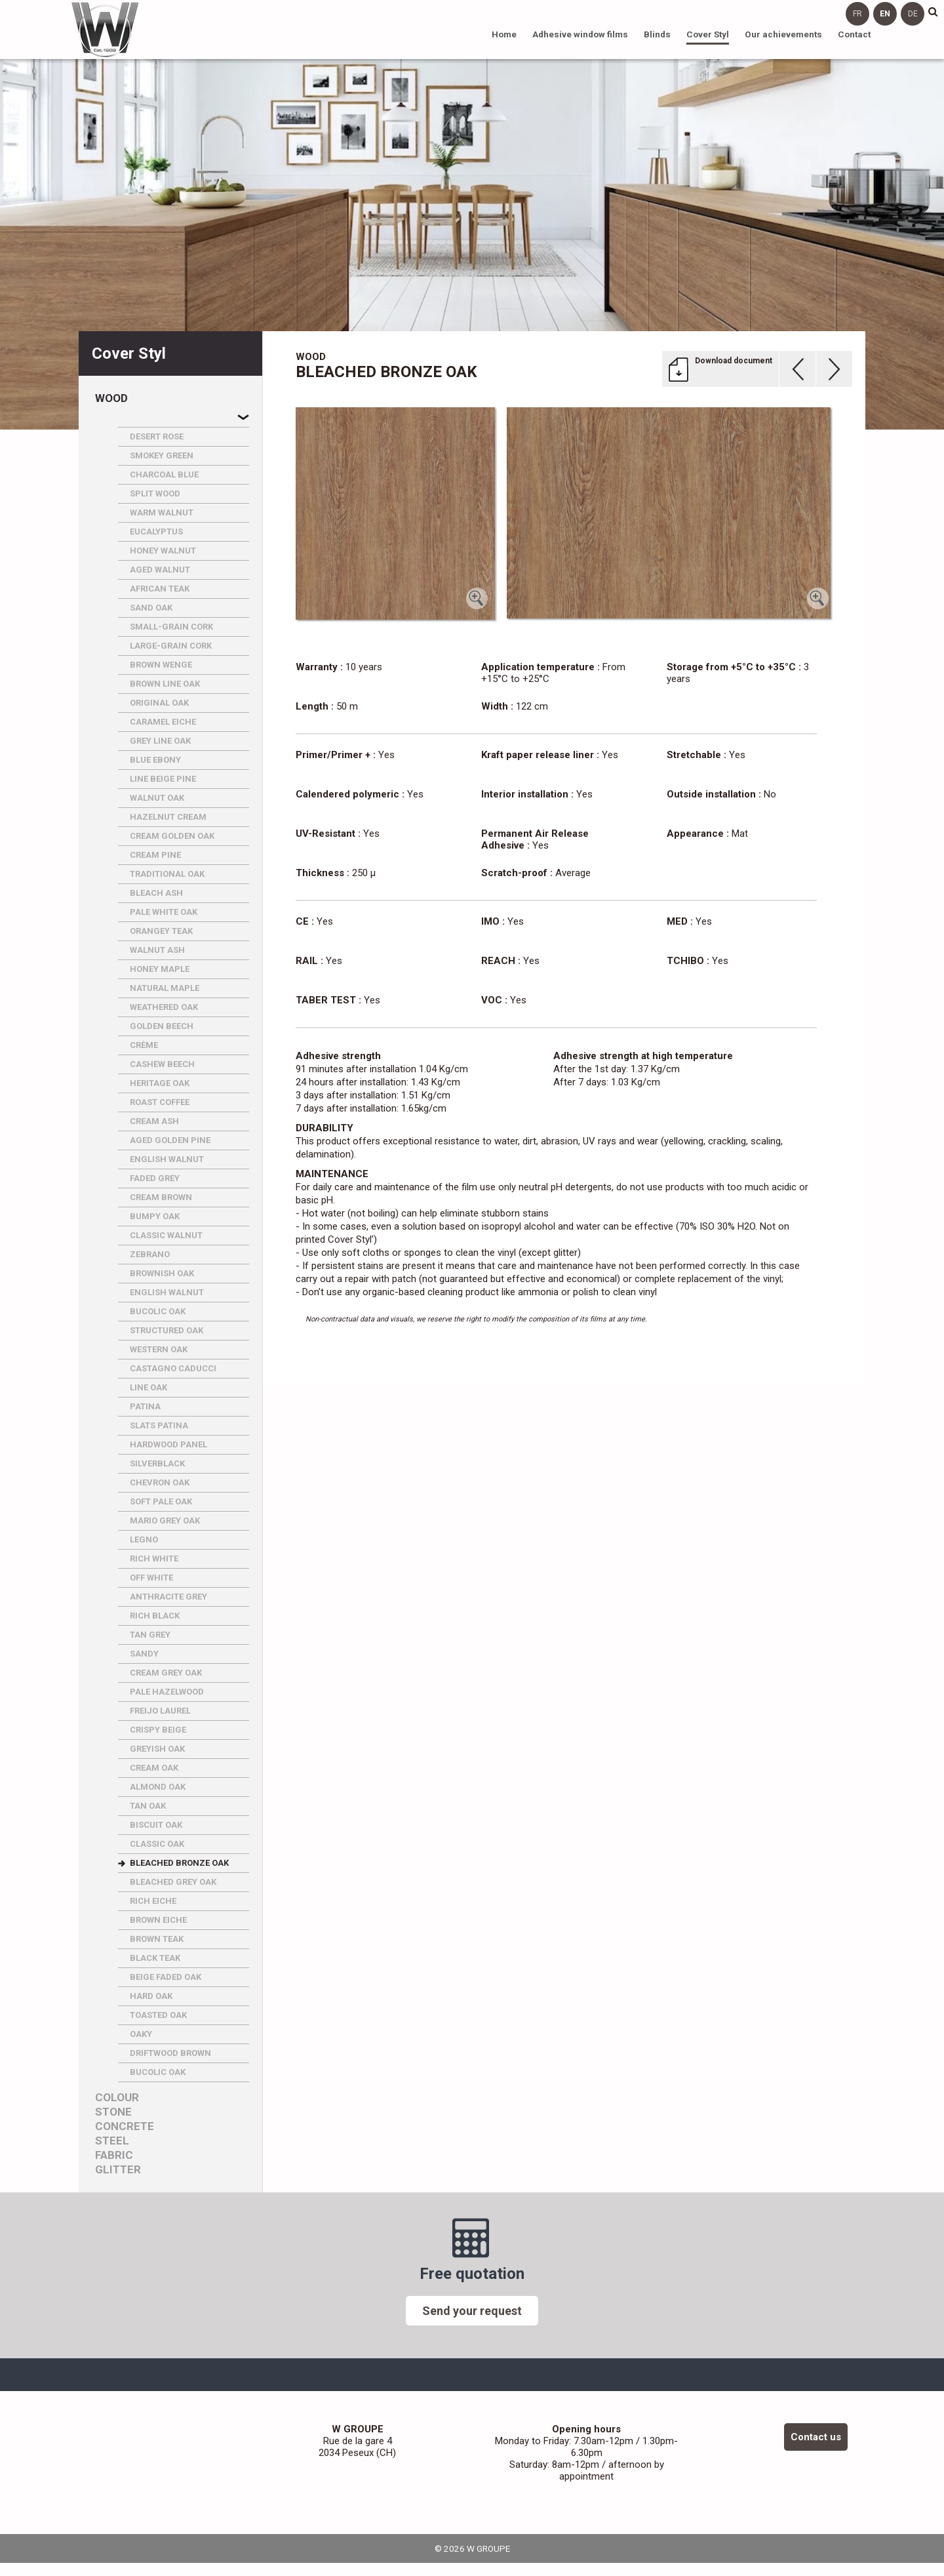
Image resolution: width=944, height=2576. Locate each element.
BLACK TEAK (155, 1958)
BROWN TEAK (157, 1939)
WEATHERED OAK (164, 1007)
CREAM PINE (155, 855)
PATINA (145, 1406)
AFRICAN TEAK (159, 589)
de (913, 13)
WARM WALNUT (161, 512)
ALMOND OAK (158, 1787)
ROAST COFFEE (159, 1102)
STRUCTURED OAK (166, 1330)
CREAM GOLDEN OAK (172, 836)
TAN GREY (150, 1635)
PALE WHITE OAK (163, 912)
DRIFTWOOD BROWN (170, 2053)
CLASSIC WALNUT (166, 1235)
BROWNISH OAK (162, 1273)
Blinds (657, 34)
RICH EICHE (153, 1901)
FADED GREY (155, 1178)
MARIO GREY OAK (165, 1520)
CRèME (144, 1045)
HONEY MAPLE (159, 969)
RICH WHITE (154, 1558)
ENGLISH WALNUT (167, 1159)
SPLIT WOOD (155, 493)
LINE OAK (148, 1387)
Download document (733, 360)
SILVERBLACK (157, 1463)
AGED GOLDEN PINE (170, 1140)
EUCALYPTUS (156, 531)
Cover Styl (707, 34)
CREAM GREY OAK (166, 1673)
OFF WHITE (151, 1577)
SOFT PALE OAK (161, 1501)
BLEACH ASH (156, 893)
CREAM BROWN (161, 1197)
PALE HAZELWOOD (167, 1692)
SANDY (144, 1654)
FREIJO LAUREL (160, 1711)
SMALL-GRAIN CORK (171, 627)
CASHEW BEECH (162, 1064)
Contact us (816, 2437)
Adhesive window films (580, 34)
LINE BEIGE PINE (163, 779)
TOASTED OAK (158, 2015)
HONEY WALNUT (163, 550)
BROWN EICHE (158, 1920)
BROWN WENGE (161, 665)
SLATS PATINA (159, 1425)
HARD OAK (151, 1996)
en (885, 13)
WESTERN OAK (158, 1349)
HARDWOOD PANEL (168, 1444)
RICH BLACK (155, 1615)
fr (857, 13)
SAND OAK (151, 608)
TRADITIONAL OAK (167, 874)
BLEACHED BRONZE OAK (179, 1863)
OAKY (141, 2034)
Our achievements (783, 34)
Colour (117, 2098)
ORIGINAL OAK (159, 703)
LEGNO (144, 1539)
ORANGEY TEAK (161, 931)
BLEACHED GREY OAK (173, 1882)
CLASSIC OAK (157, 1844)
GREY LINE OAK (160, 741)
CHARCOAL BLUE (164, 474)
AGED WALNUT (160, 569)
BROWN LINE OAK (165, 684)
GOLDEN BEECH (161, 1026)
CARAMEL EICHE (163, 722)
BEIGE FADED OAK (165, 1977)
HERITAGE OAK (159, 1083)
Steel (112, 2141)
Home (504, 34)
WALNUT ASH (157, 950)
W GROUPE (105, 29)
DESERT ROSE (157, 436)
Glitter (118, 2170)
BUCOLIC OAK (158, 1311)
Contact (854, 34)
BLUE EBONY (155, 760)
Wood (111, 398)
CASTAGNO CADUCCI (173, 1368)
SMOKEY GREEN (161, 455)
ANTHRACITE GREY (168, 1596)
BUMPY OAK (155, 1216)
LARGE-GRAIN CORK (171, 646)
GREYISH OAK (157, 1749)
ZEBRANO (150, 1254)
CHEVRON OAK (159, 1482)
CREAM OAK (154, 1768)
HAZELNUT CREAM (168, 817)
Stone (113, 2112)
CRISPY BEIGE (158, 1730)
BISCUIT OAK (156, 1825)
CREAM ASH (154, 1121)
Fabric (114, 2155)
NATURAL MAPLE (164, 988)
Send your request (472, 2311)
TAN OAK (148, 1806)
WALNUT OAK (157, 798)
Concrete (124, 2126)
